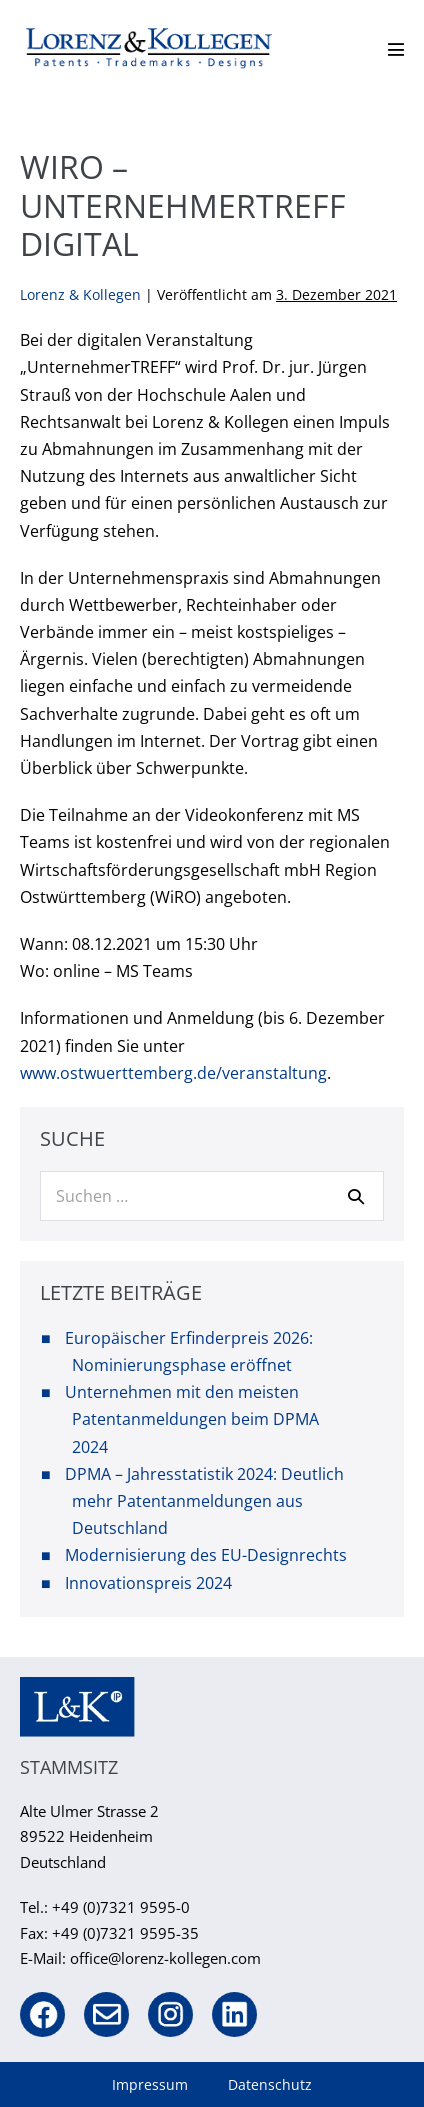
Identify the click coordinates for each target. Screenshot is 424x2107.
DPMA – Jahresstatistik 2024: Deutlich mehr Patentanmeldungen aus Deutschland (204, 1501)
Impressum (150, 2084)
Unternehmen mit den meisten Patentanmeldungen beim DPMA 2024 (192, 1419)
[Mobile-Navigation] (396, 49)
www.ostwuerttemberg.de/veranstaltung (173, 1073)
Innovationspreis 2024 (148, 1583)
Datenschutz (270, 2084)
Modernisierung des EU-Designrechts (206, 1555)
